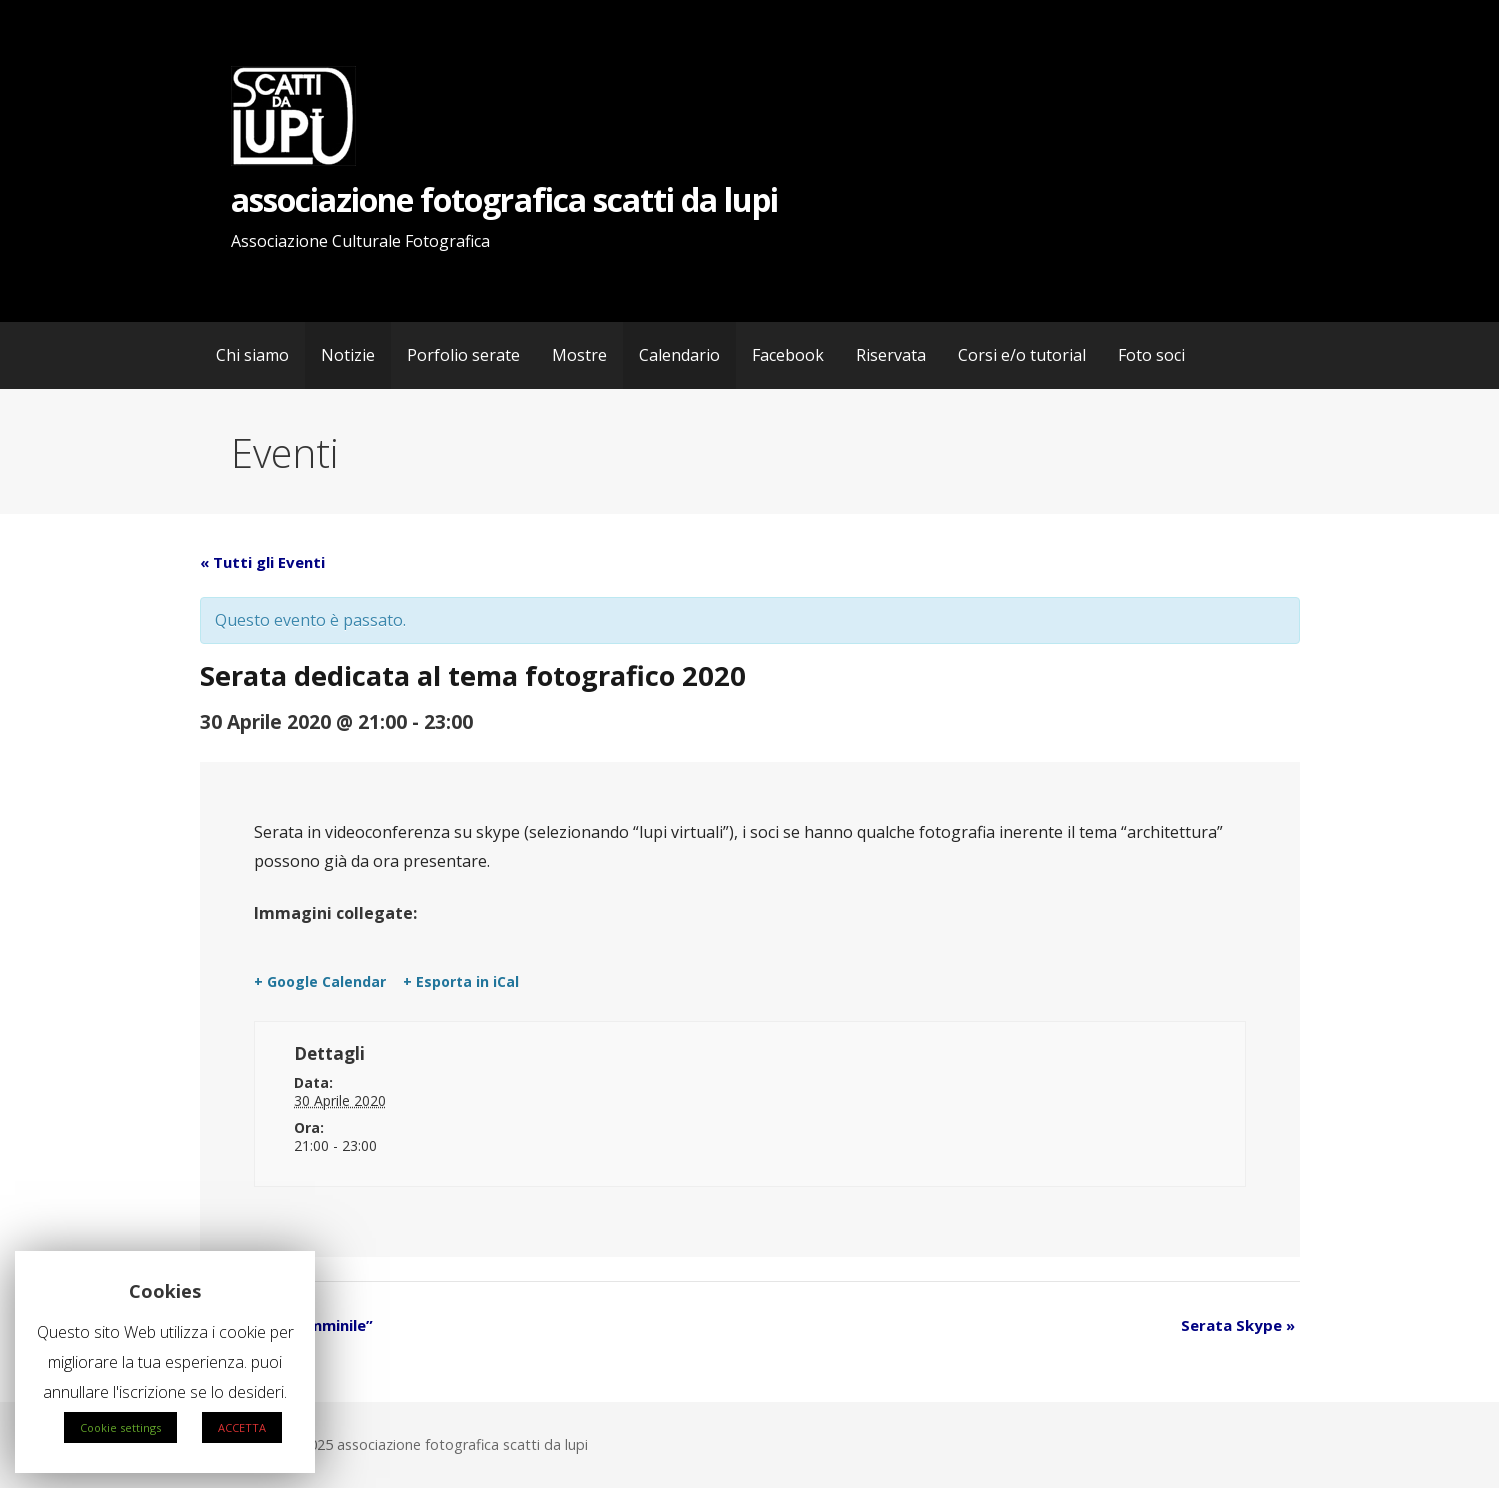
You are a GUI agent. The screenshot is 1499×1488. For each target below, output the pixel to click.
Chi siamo (252, 355)
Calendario (679, 355)
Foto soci (1151, 355)
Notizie (348, 355)
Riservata (891, 355)
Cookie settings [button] (120, 1427)
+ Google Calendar (320, 982)
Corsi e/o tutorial (1022, 355)
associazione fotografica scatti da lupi (505, 199)
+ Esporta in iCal (461, 982)
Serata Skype (1238, 1325)
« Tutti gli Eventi (262, 562)
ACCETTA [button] (242, 1427)
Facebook (788, 355)
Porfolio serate (463, 355)
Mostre (579, 355)
